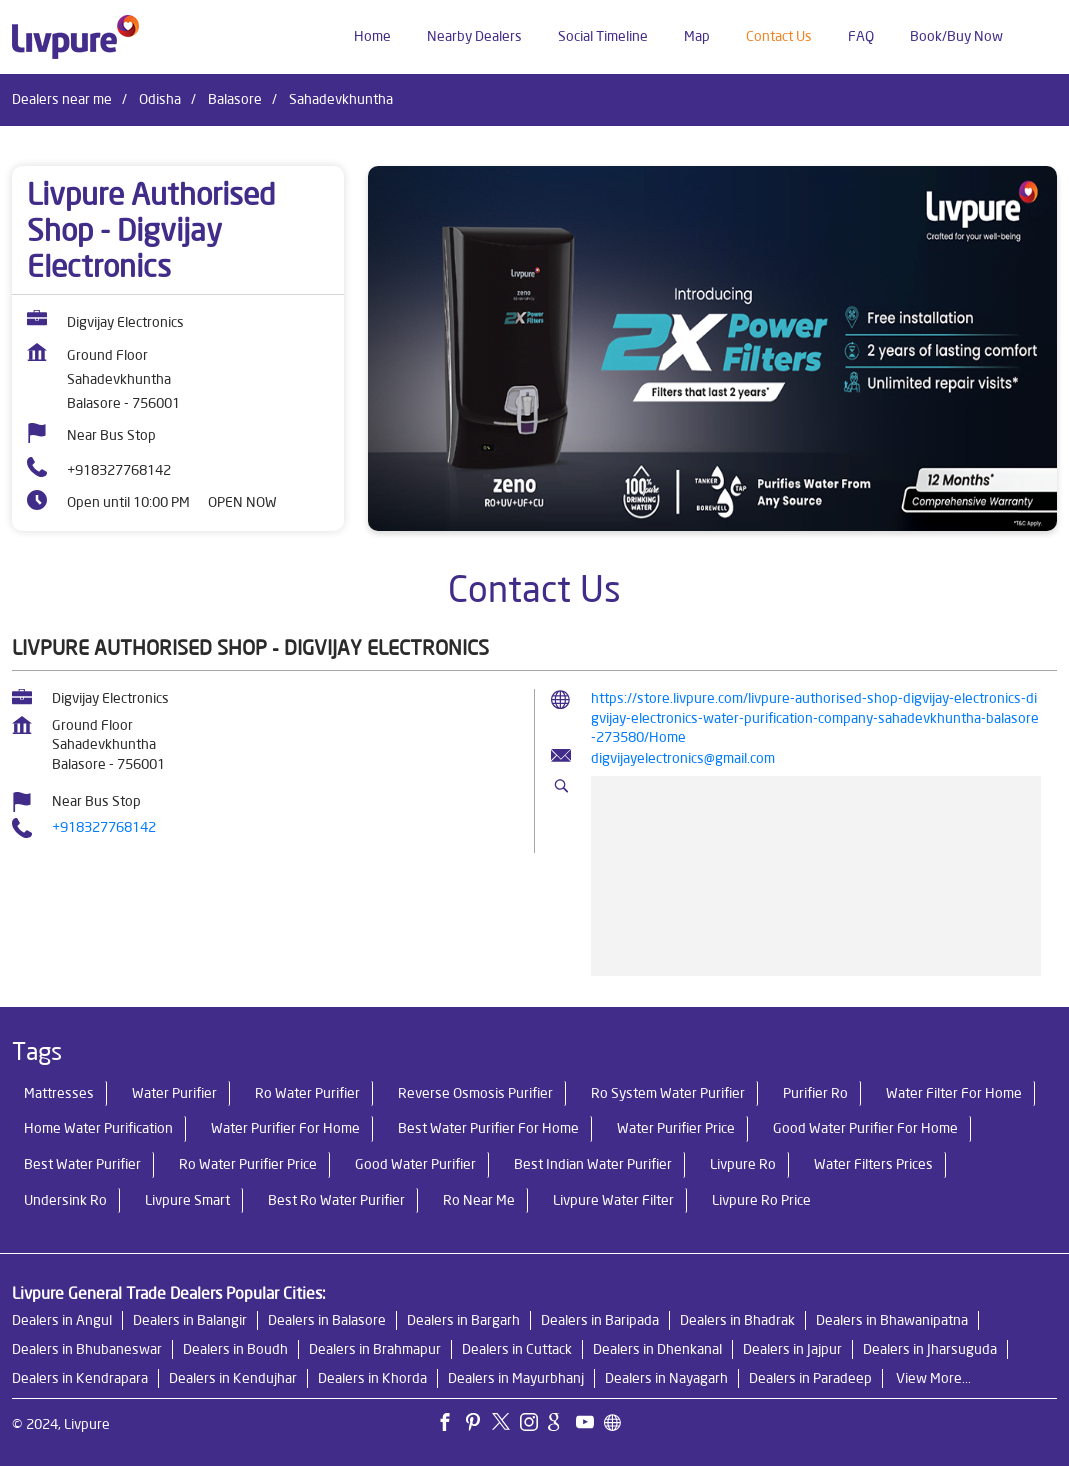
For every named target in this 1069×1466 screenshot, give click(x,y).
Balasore (235, 99)
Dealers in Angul (62, 1320)
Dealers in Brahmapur (375, 1349)
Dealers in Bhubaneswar (87, 1349)
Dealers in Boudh (235, 1349)
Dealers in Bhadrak (737, 1320)
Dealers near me (62, 99)
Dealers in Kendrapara (80, 1378)
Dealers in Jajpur (792, 1349)
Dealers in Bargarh (463, 1320)
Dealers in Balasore (327, 1320)
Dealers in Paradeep (810, 1378)
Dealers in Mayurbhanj (516, 1378)
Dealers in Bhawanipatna (892, 1320)
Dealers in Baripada (600, 1320)
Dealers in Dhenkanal (657, 1349)
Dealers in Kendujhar (233, 1378)
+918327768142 (119, 470)
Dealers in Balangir (190, 1320)
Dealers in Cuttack (517, 1349)
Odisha (160, 99)
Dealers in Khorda (372, 1378)
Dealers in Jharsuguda (930, 1349)
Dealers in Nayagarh (666, 1378)
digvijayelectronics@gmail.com (683, 758)
